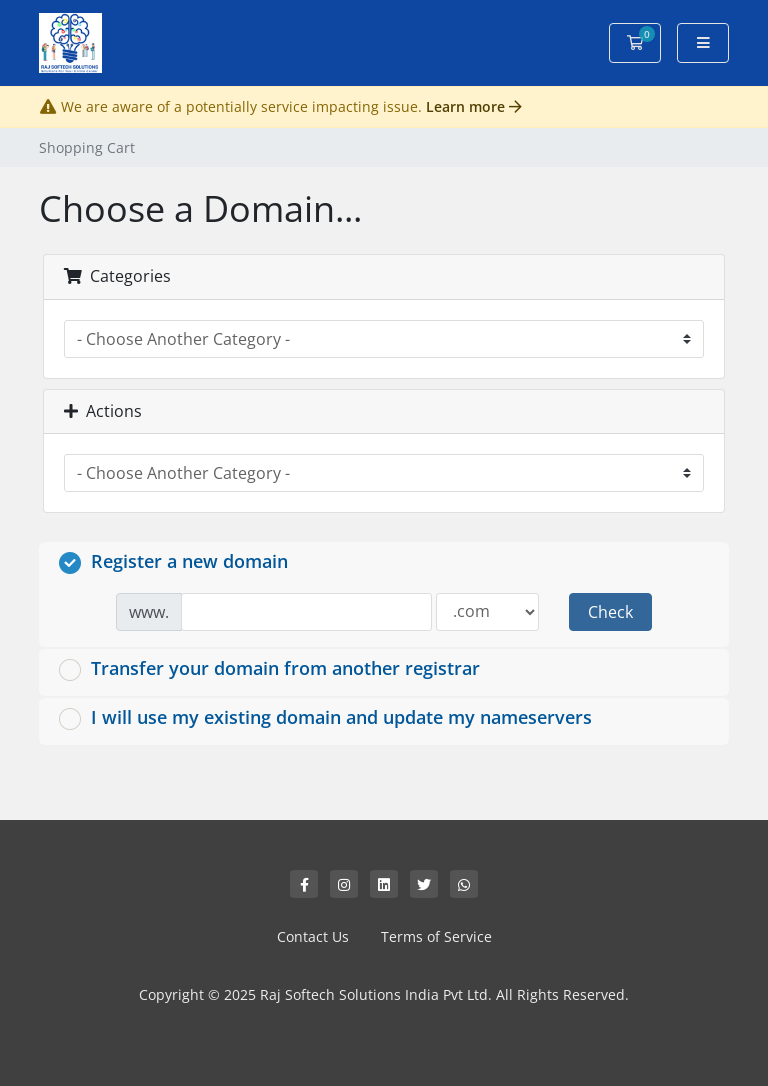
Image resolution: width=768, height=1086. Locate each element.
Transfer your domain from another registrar (269, 668)
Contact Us (313, 936)
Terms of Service (436, 936)
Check (610, 612)
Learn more (474, 106)
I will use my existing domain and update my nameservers (325, 717)
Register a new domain (173, 561)
